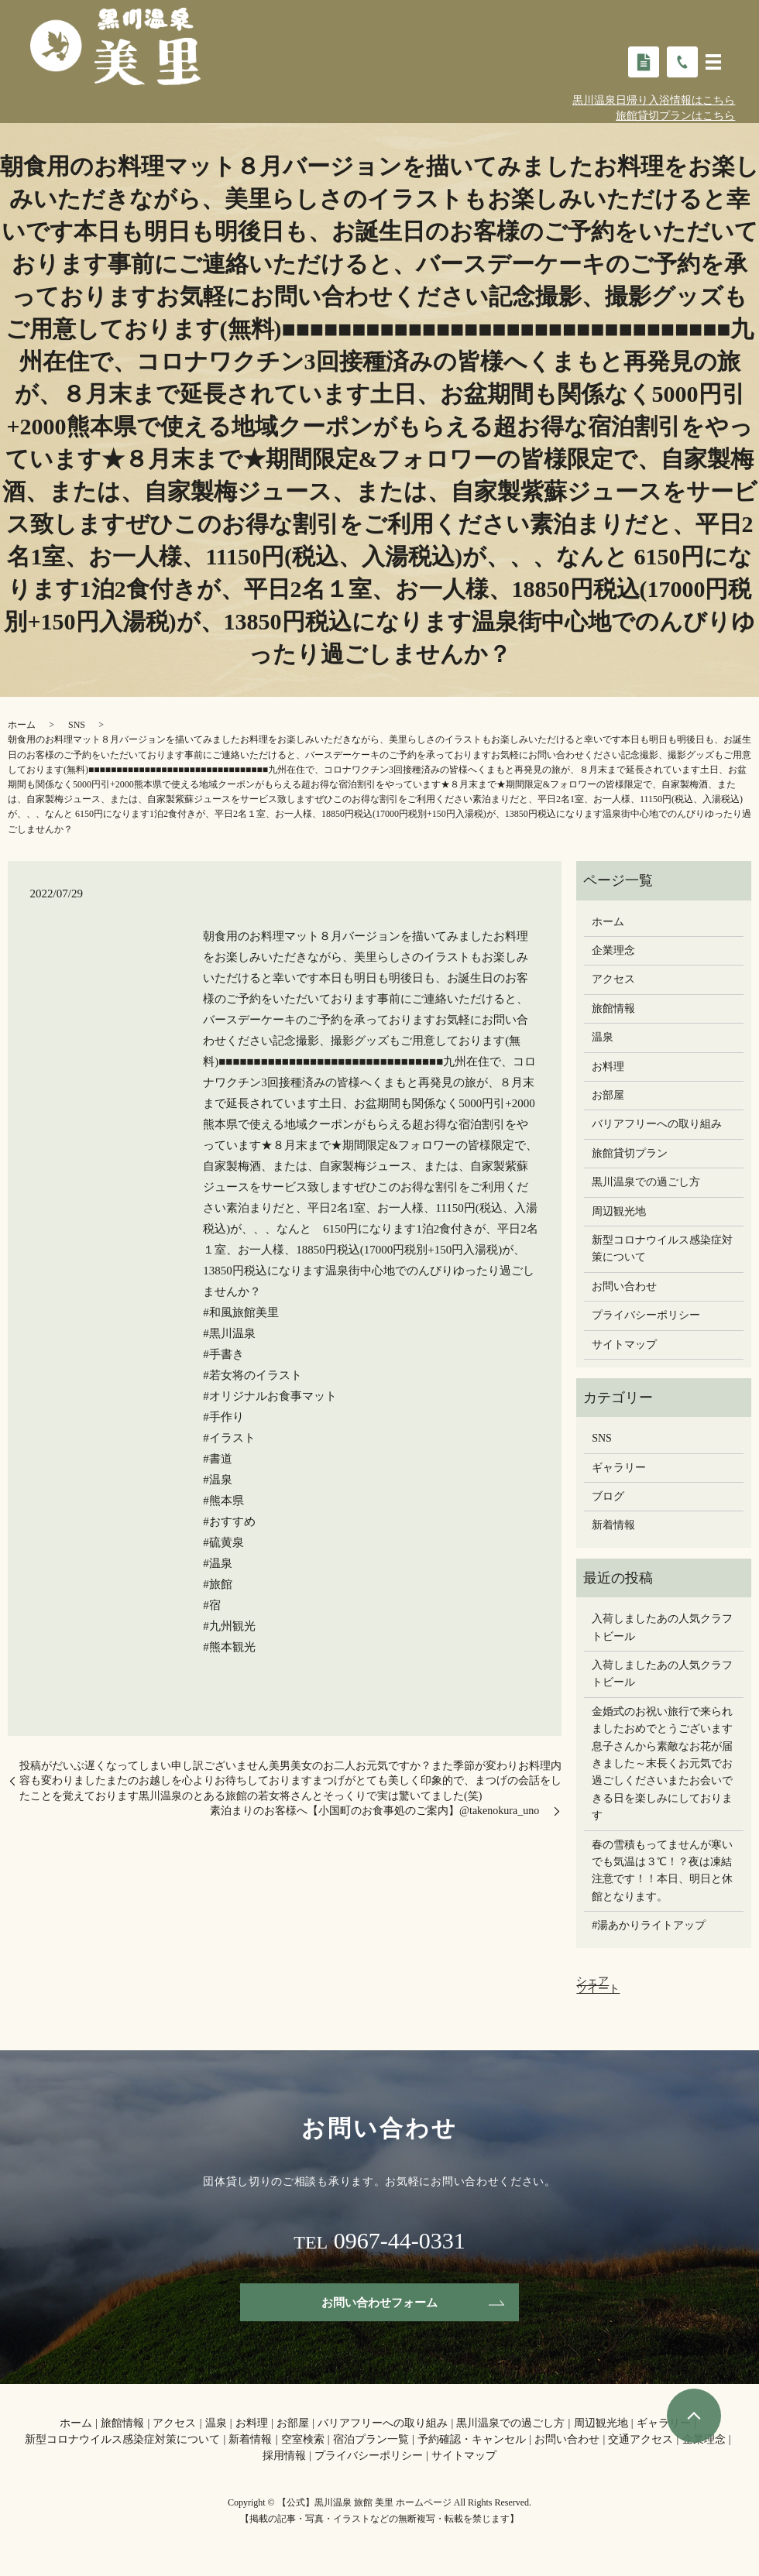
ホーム (22, 724)
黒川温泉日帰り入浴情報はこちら (653, 100)
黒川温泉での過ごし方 (646, 1182)
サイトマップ (624, 1344)
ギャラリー (619, 1467)
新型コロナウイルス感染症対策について (662, 1248)
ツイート (598, 1989)
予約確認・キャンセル (471, 2441)
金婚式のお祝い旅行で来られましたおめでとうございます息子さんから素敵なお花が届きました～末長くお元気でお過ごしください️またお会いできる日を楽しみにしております (662, 1763)
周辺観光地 (619, 1211)
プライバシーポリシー (646, 1315)
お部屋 (608, 1095)
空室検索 (303, 2441)
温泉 (602, 1037)
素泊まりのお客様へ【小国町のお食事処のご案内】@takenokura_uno (380, 1810)
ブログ (608, 1496)
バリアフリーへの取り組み (657, 1124)
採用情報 (284, 2457)
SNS (76, 724)
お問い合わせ (624, 1286)
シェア (592, 1981)
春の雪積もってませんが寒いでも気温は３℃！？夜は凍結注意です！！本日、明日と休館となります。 (662, 1870)
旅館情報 (613, 1008)
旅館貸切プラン (630, 1153)
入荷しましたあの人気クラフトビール (662, 1627)
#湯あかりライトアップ (649, 1925)
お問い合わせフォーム (379, 2302)
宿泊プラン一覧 (371, 2441)
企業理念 (613, 950)
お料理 (608, 1066)
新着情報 (613, 1525)
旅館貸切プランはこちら (675, 116)
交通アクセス (640, 2441)
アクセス (613, 979)
